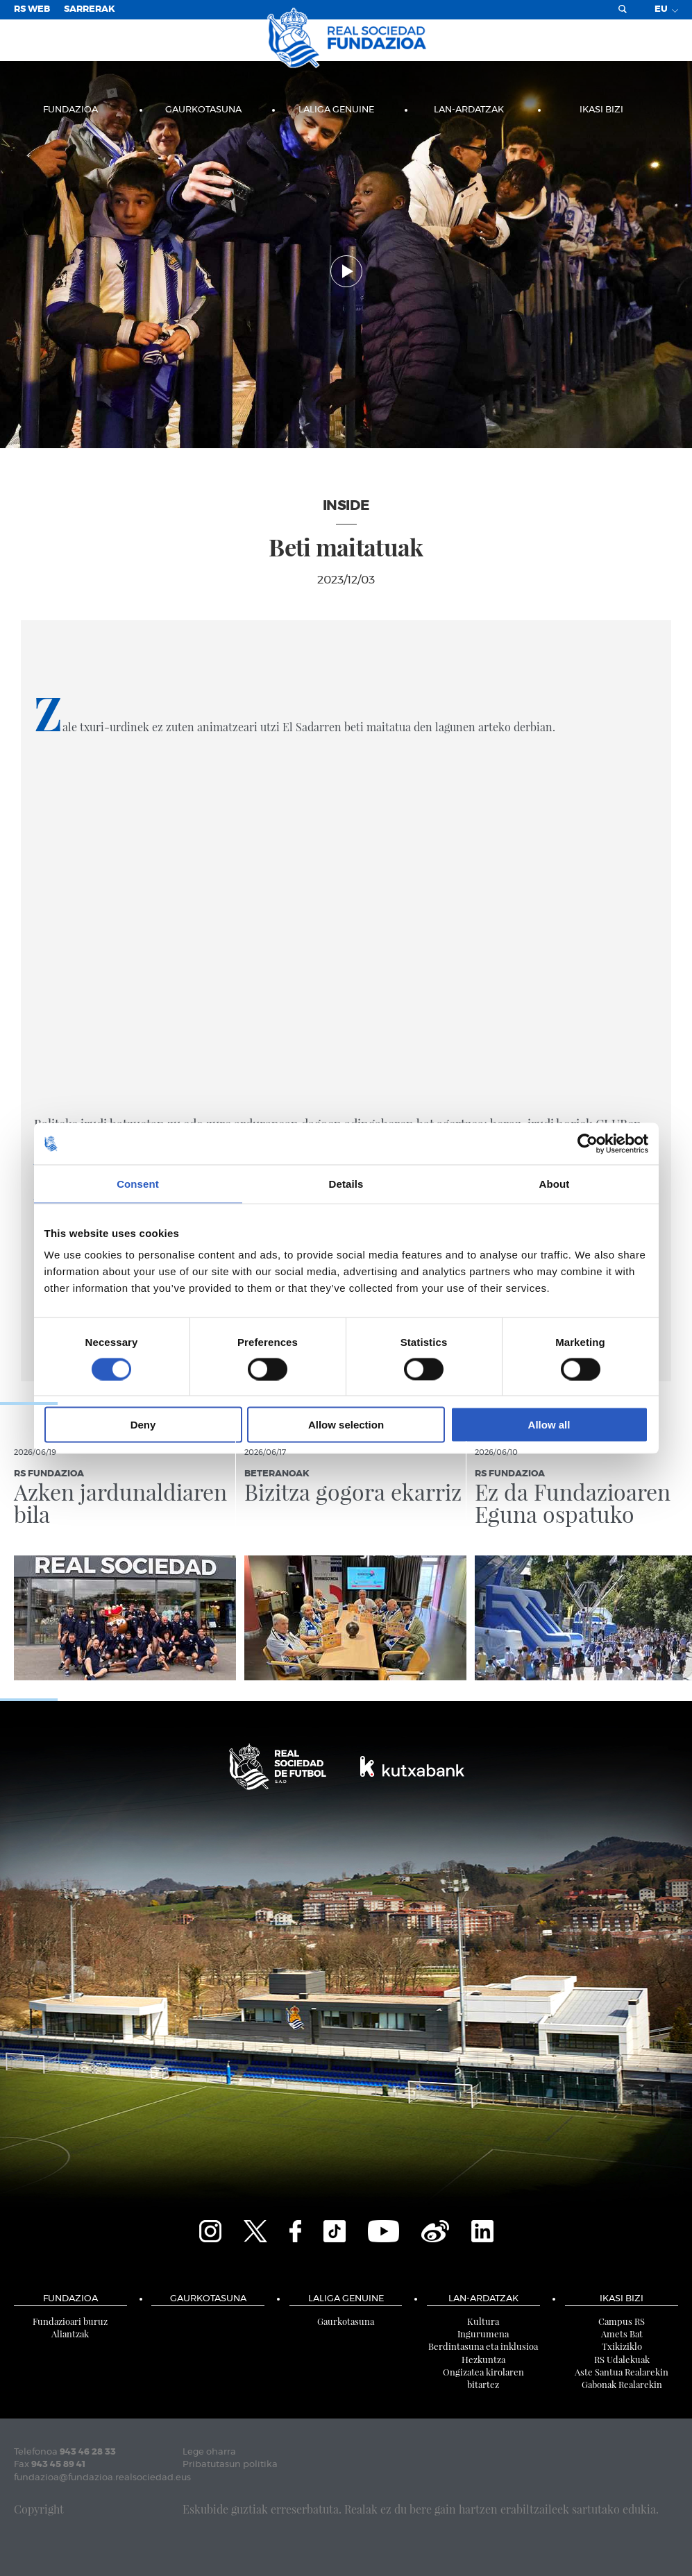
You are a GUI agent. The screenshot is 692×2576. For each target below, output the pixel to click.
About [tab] (554, 1183)
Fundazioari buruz (70, 2321)
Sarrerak (89, 9)
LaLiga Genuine (336, 109)
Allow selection (346, 1425)
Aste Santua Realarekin (621, 2372)
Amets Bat (622, 2333)
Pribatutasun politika (230, 2464)
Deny (143, 1425)
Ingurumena (483, 2333)
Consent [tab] (138, 1183)
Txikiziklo (622, 2346)
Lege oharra (209, 2452)
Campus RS (621, 2321)
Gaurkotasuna (203, 109)
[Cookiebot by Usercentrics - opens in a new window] (587, 1143)
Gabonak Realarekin (622, 2384)
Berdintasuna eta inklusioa (483, 2346)
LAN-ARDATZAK (469, 109)
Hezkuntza (483, 2359)
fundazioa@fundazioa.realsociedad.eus (102, 2477)
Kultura (483, 2321)
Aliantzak (70, 2333)
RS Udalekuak (622, 2359)
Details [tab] (346, 1183)
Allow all (549, 1425)
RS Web (32, 9)
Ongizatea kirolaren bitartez (483, 2378)
